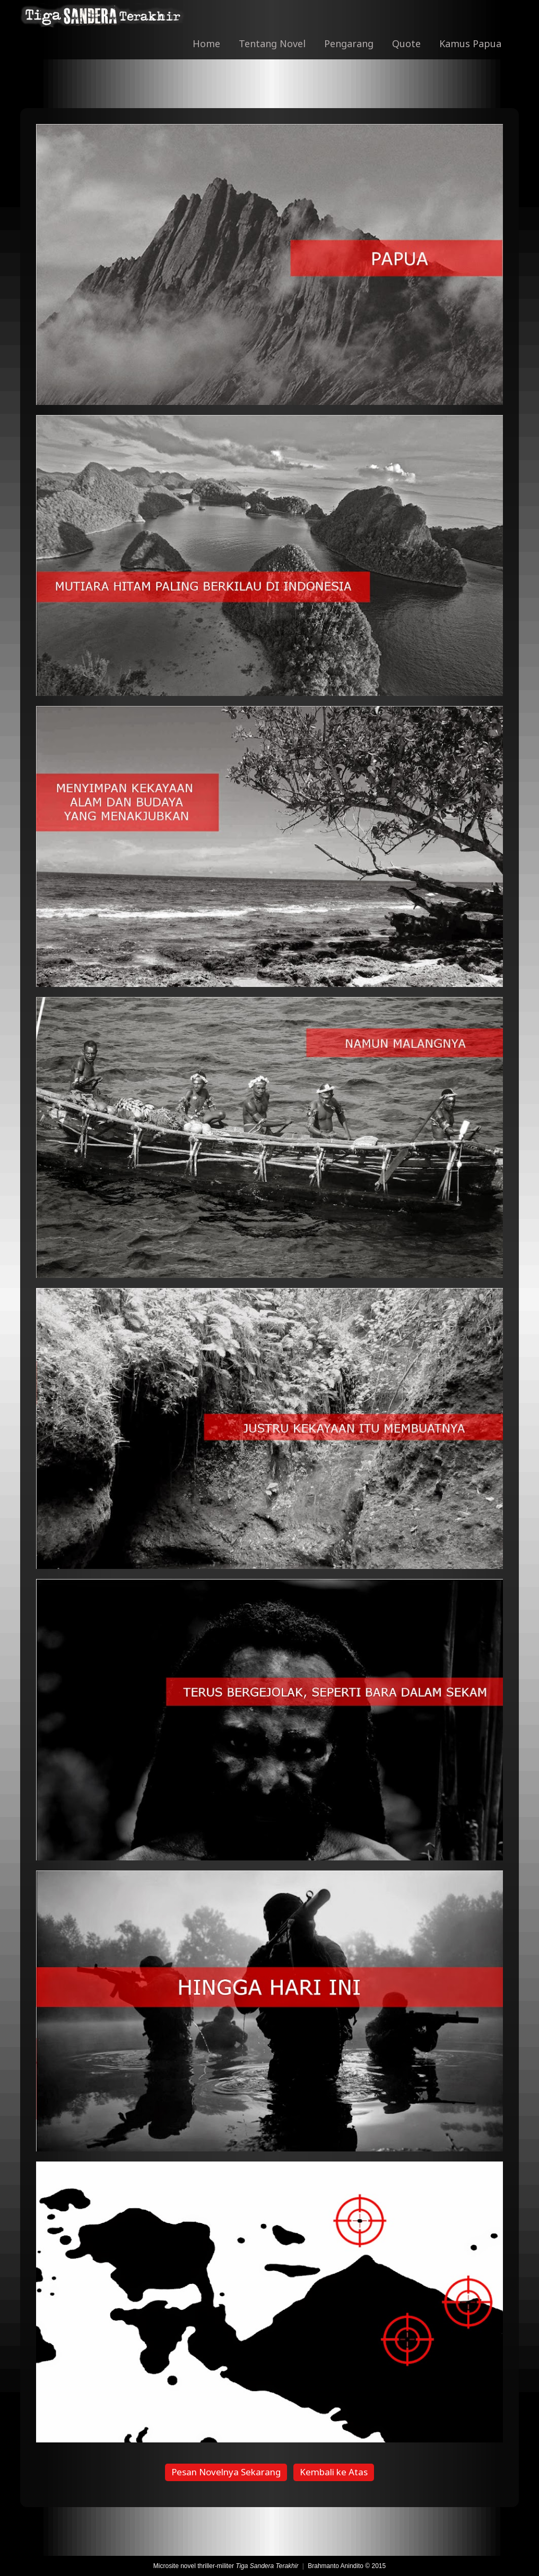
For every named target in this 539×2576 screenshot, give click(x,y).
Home (206, 43)
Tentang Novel (272, 43)
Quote (406, 43)
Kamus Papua (470, 43)
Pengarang (348, 43)
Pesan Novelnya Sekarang (226, 2472)
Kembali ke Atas (334, 2472)
